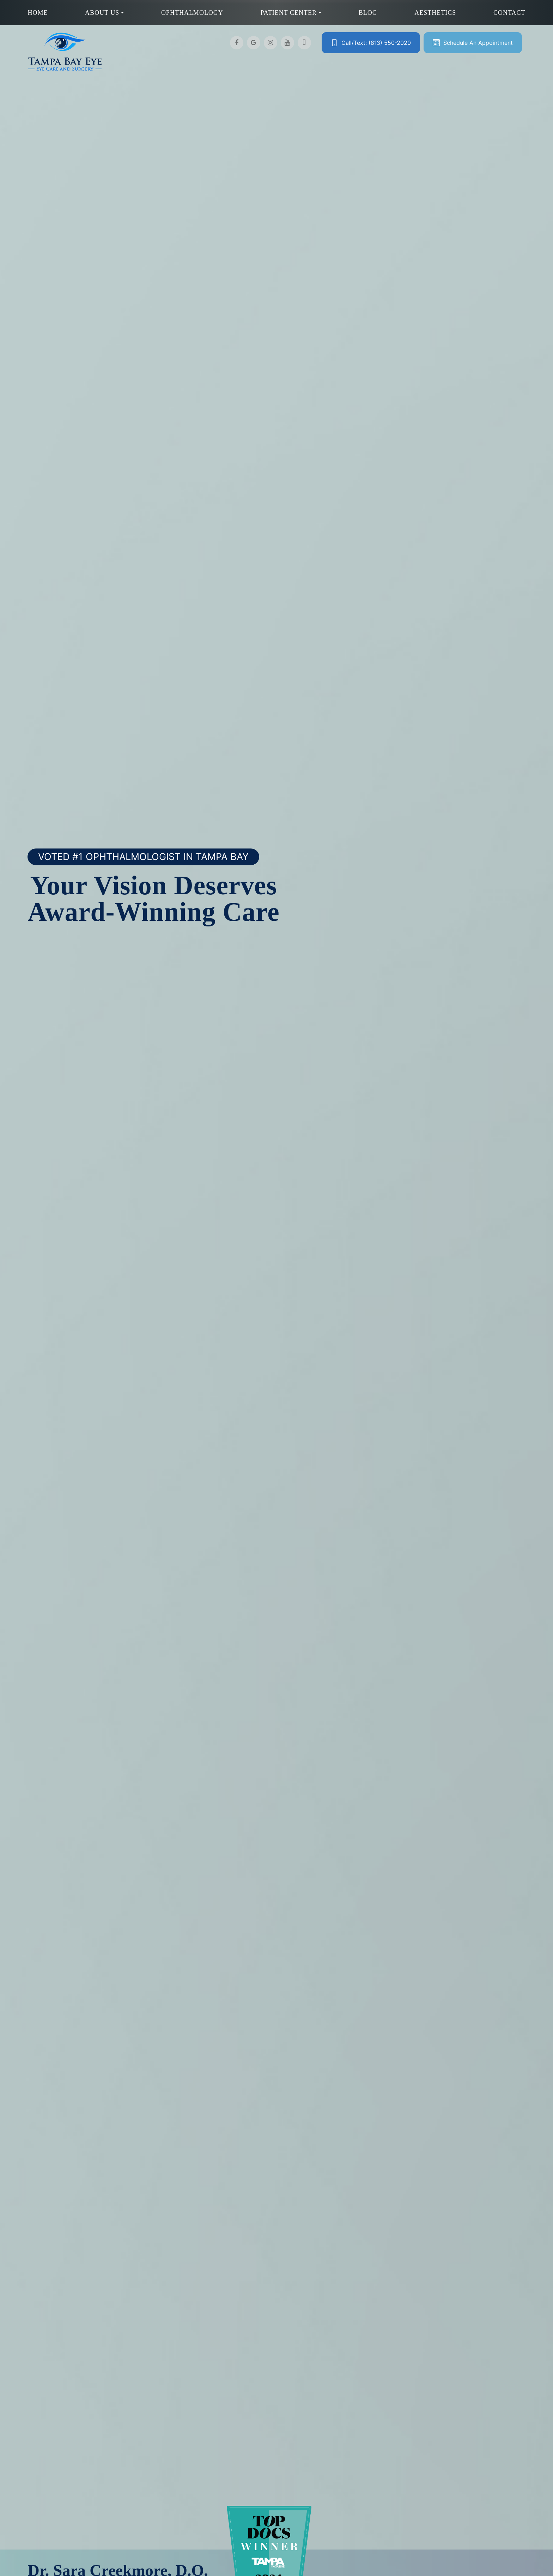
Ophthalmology (192, 12)
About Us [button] (104, 12)
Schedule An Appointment (478, 42)
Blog (368, 12)
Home (38, 12)
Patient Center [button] (291, 12)
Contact (509, 12)
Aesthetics (435, 12)
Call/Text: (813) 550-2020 (376, 42)
